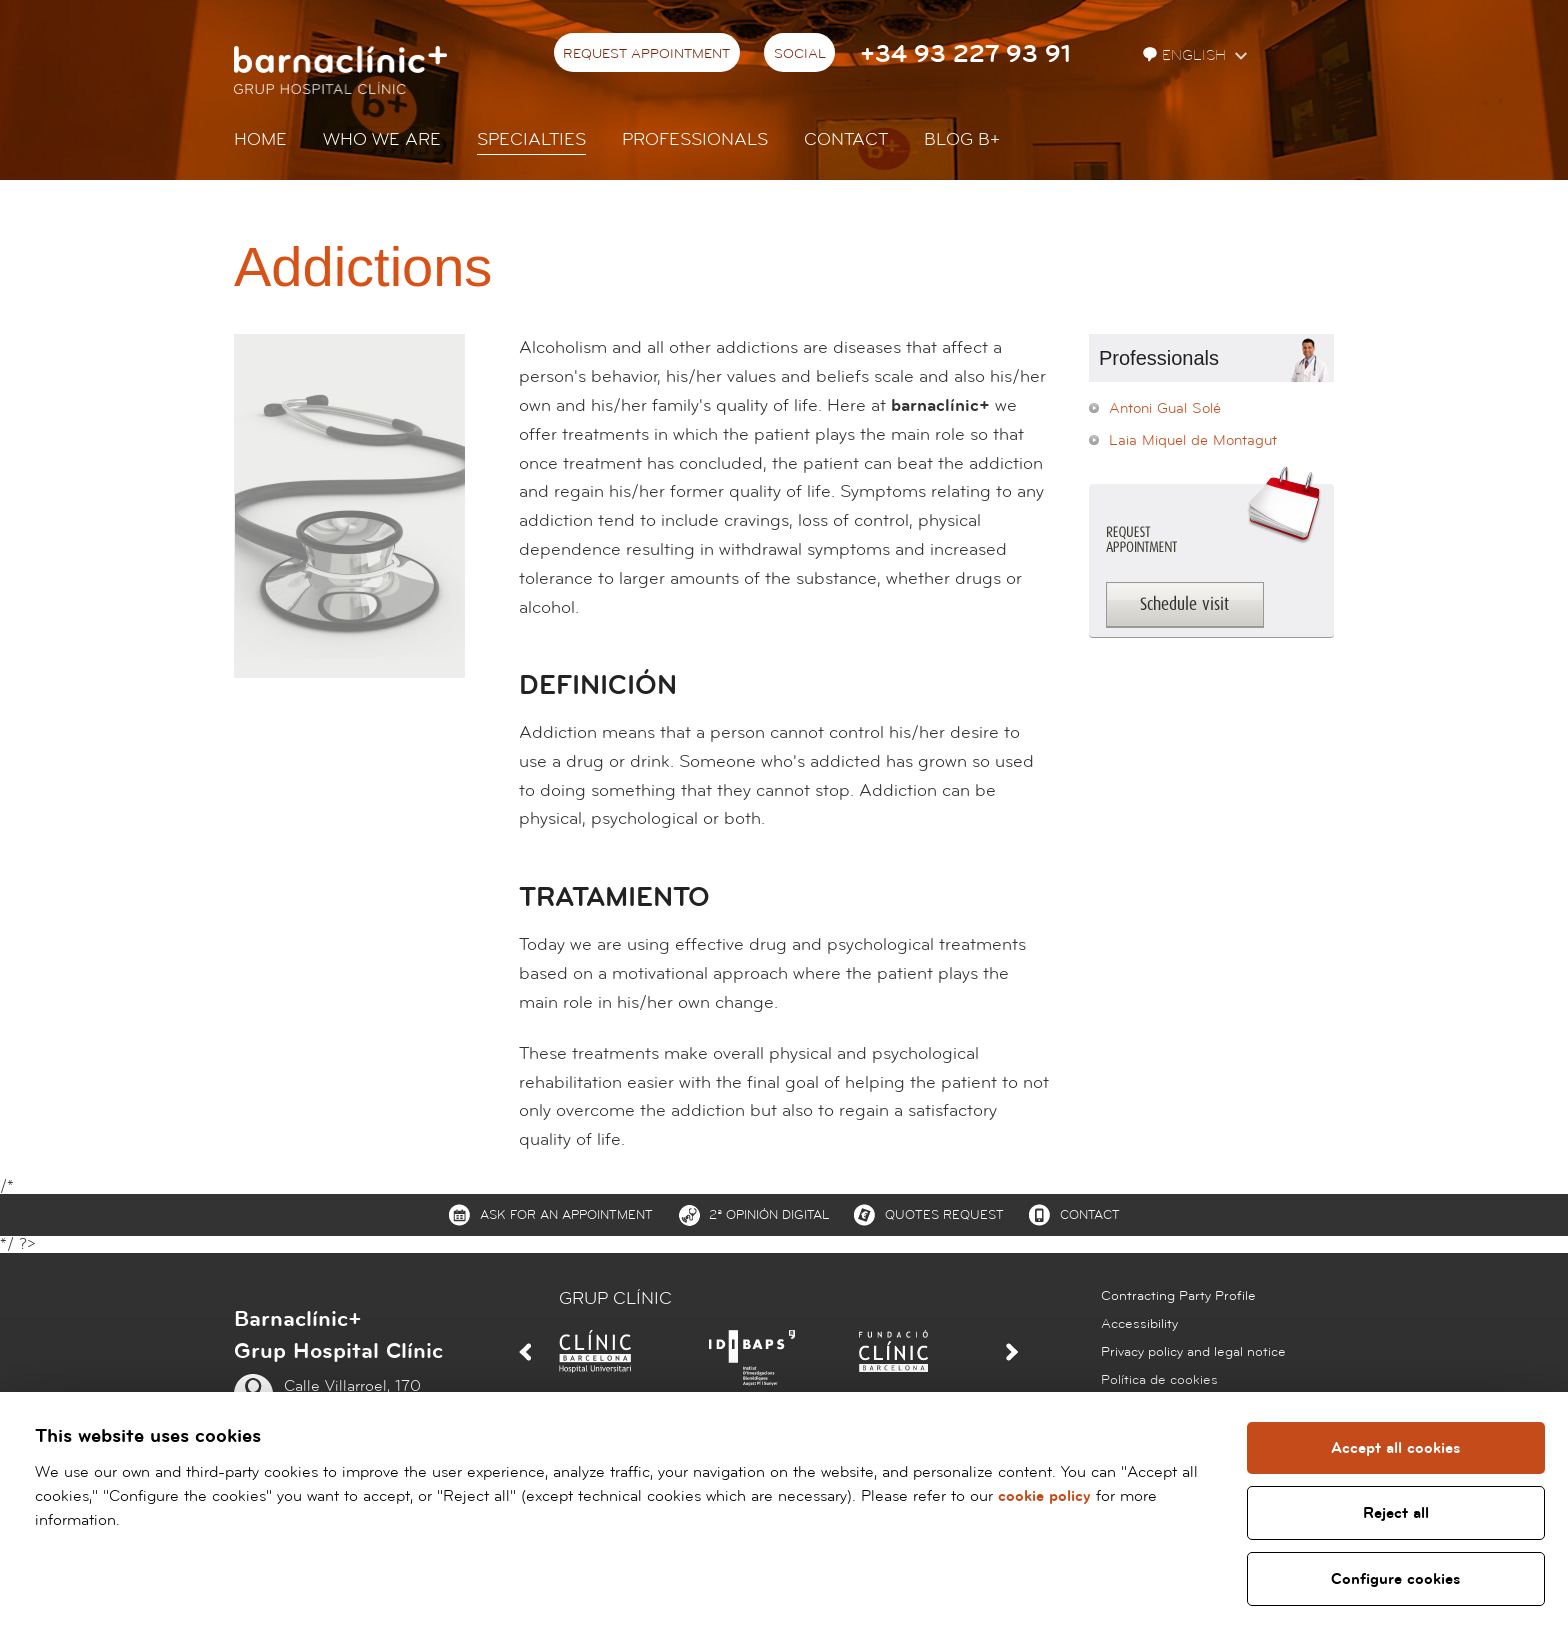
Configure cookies (1395, 1579)
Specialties (531, 139)
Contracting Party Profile (1178, 1296)
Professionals (695, 139)
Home (260, 139)
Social (800, 54)
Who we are (382, 139)
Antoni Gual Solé (1165, 408)
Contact (846, 139)
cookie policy (1044, 1496)
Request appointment (646, 54)
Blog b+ (962, 139)
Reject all (1395, 1513)
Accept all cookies (1395, 1448)
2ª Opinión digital (769, 1215)
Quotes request (944, 1215)
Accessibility (1139, 1324)
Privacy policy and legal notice (1193, 1352)
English (1186, 55)
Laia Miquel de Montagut (1193, 440)
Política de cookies (1159, 1380)
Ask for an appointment (566, 1215)
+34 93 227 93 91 (965, 54)
